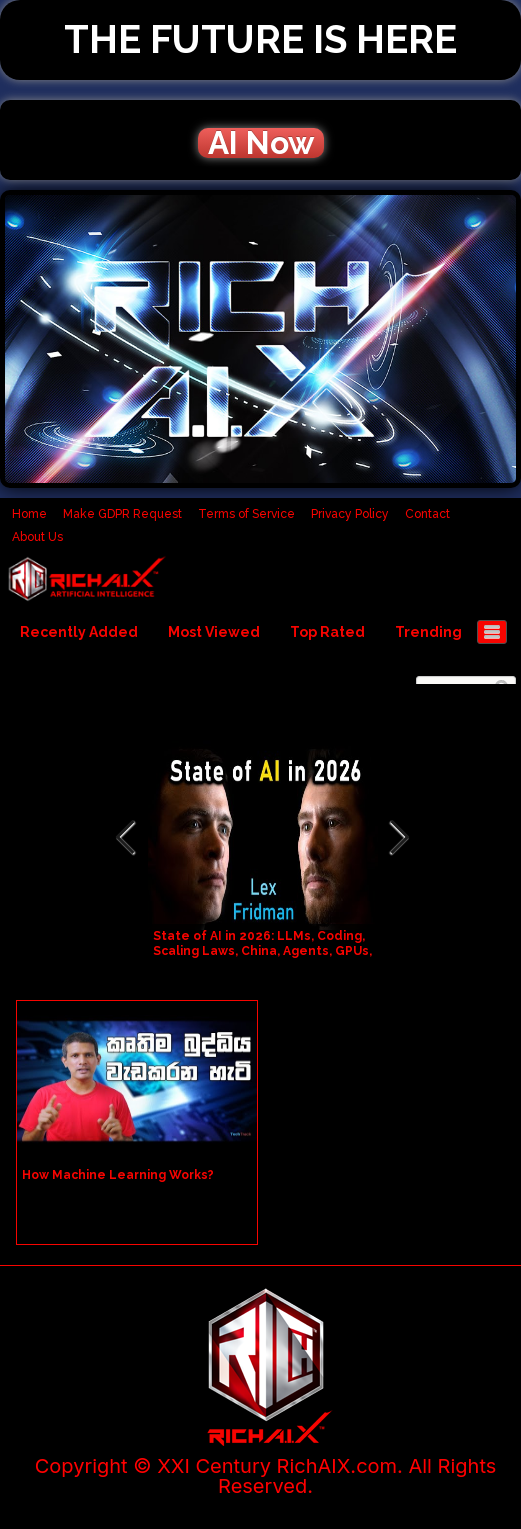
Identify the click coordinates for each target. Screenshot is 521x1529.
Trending (428, 632)
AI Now (261, 143)
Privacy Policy (350, 514)
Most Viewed (214, 632)
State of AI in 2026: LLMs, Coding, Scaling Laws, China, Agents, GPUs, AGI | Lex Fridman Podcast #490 (262, 951)
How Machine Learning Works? (118, 1175)
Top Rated (327, 632)
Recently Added (79, 632)
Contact (427, 514)
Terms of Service (246, 514)
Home (29, 514)
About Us (37, 537)
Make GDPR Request (122, 514)
